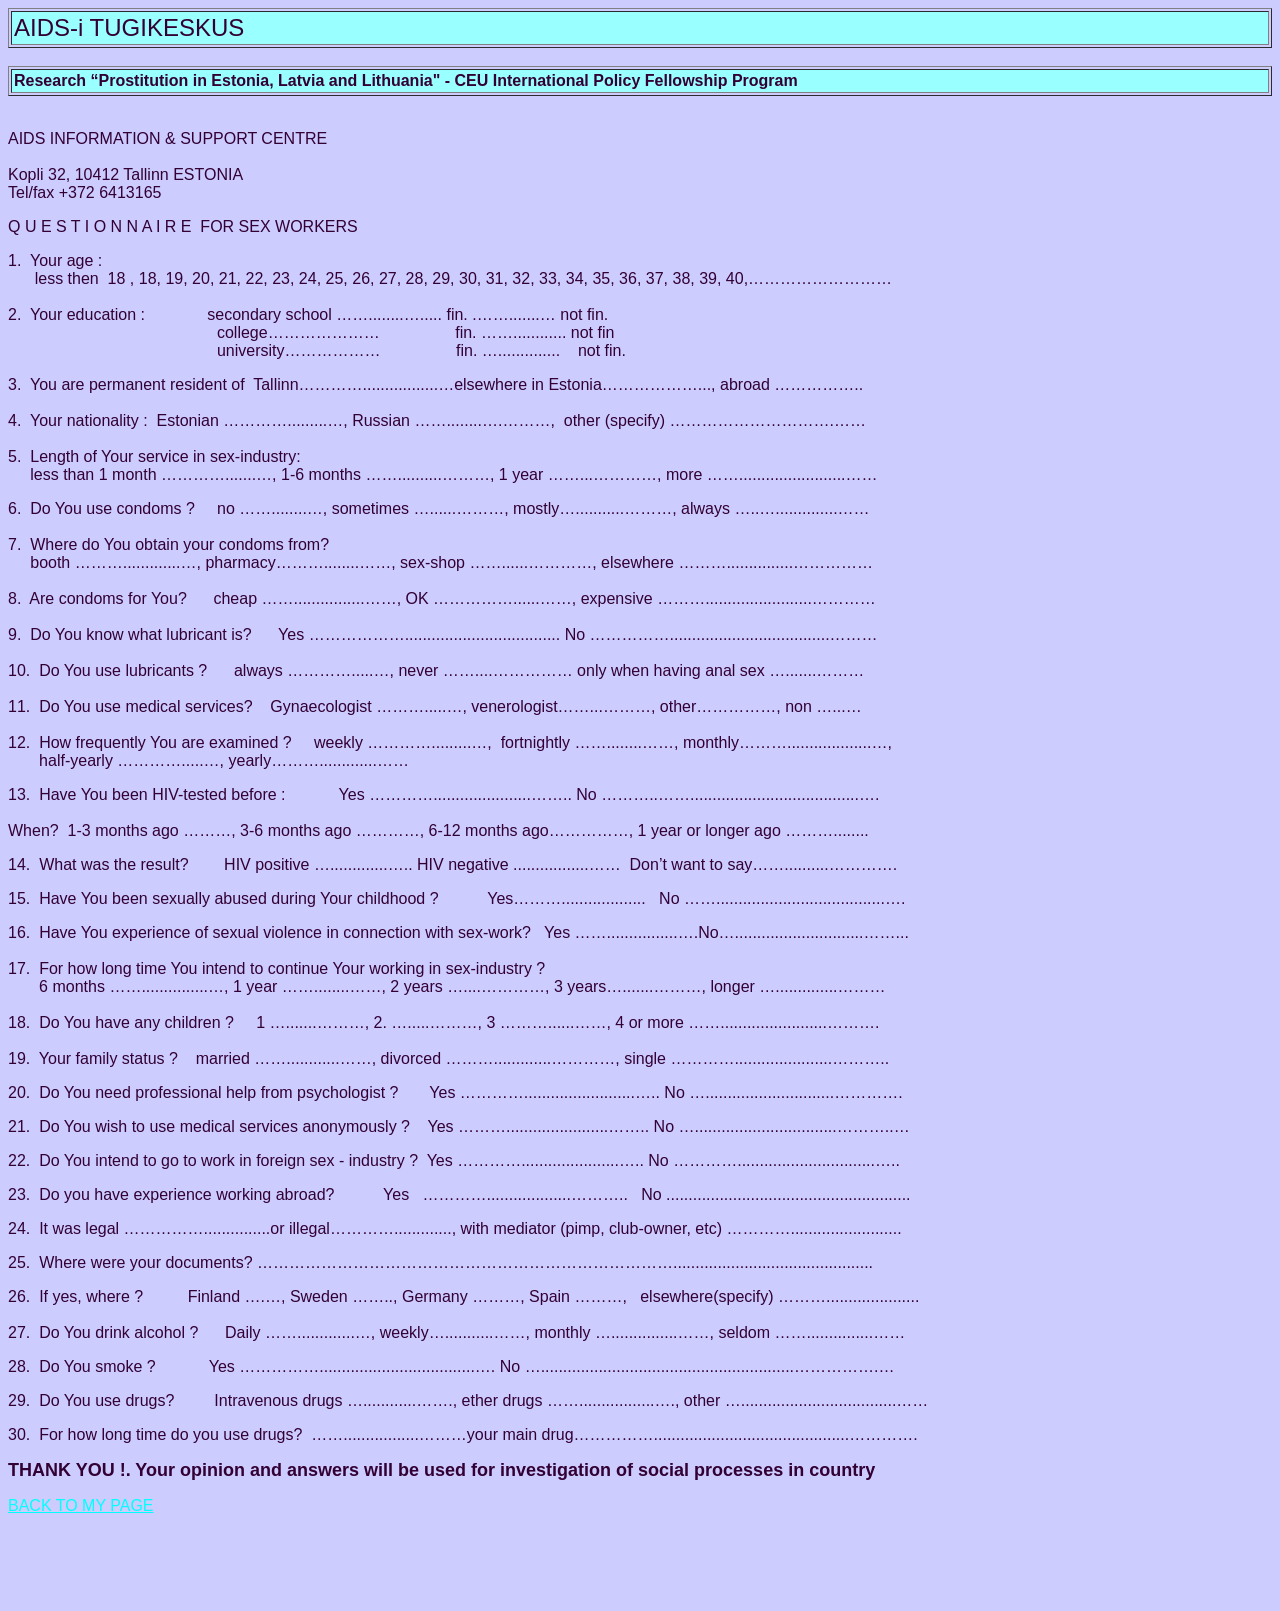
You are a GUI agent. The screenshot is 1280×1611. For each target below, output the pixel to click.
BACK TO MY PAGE (81, 1505)
